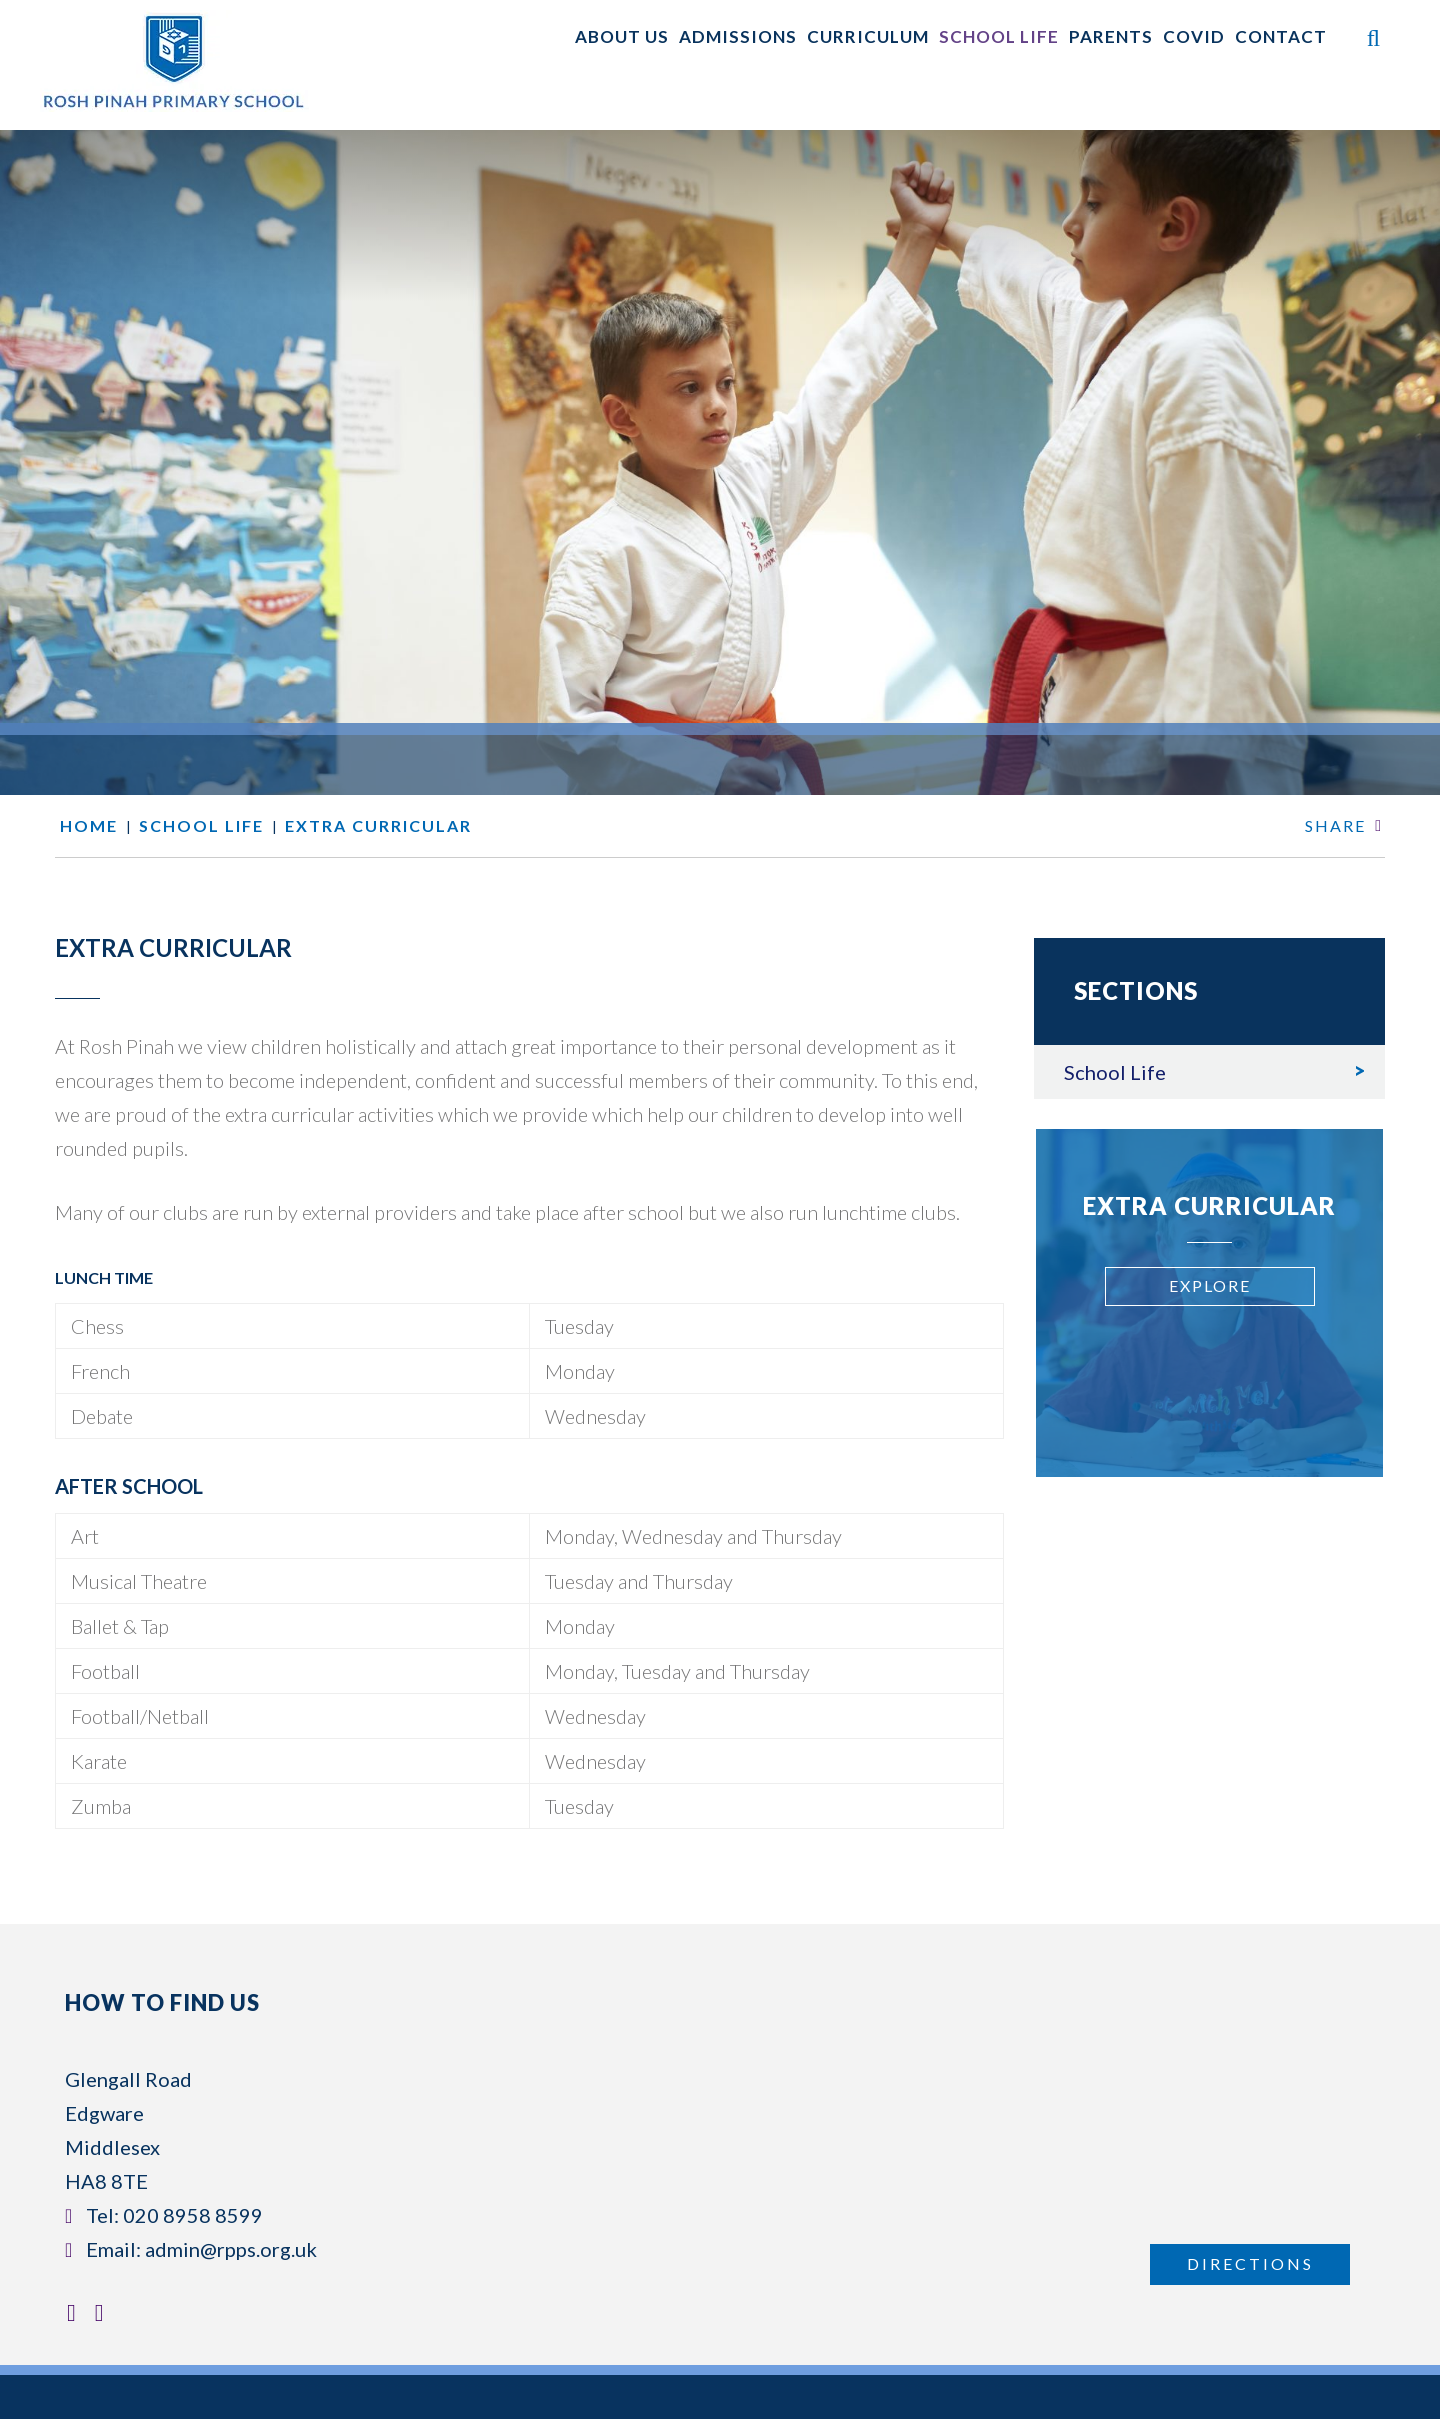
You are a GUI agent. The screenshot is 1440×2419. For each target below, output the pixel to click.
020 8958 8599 (193, 2215)
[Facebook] (76, 2312)
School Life (1115, 1072)
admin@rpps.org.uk (231, 2249)
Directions (1250, 2263)
